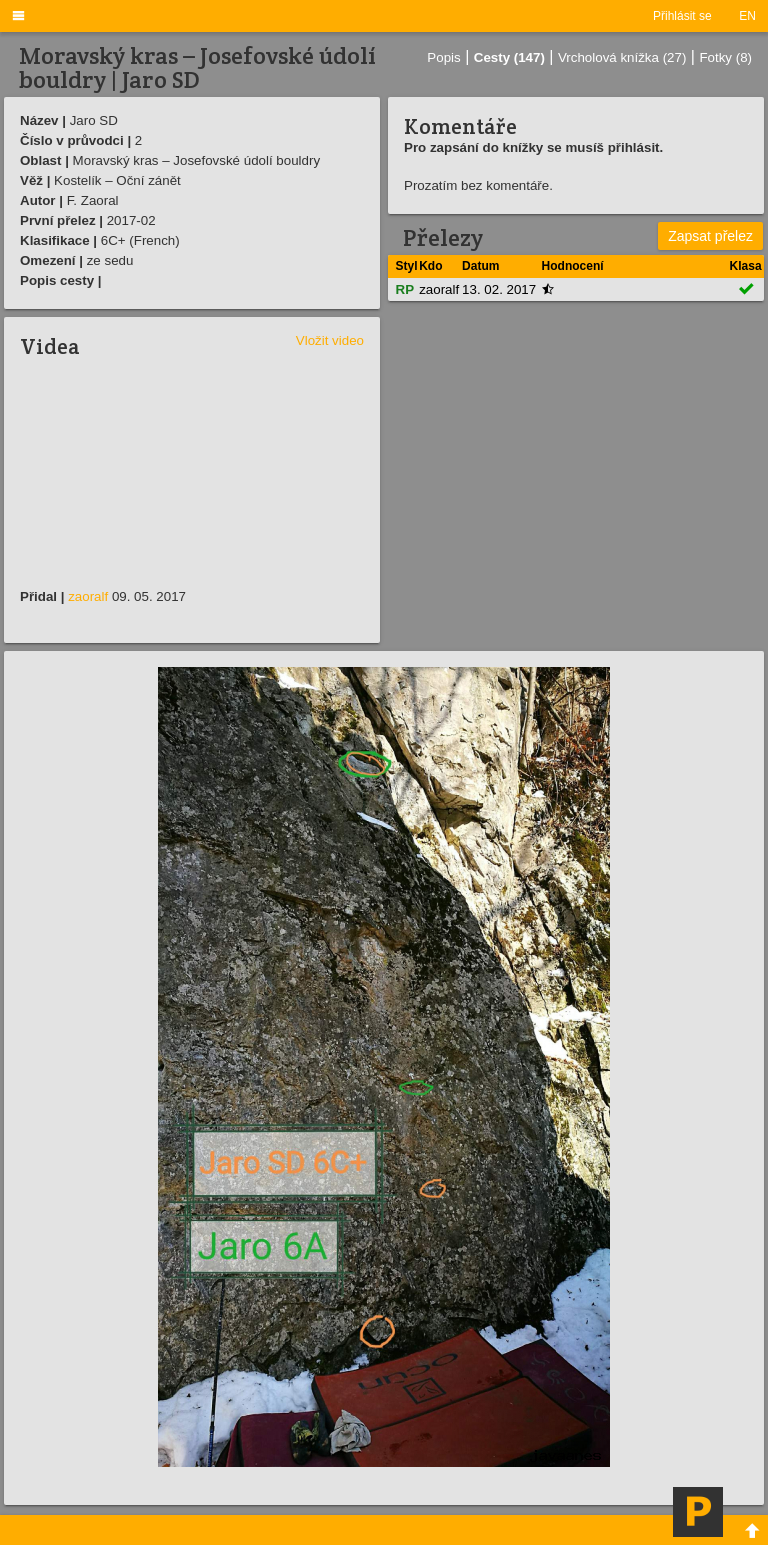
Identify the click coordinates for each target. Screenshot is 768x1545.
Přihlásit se (682, 16)
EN (747, 16)
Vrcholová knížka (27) (622, 57)
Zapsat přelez (710, 236)
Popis (443, 57)
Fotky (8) (725, 57)
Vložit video (330, 340)
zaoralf (88, 596)
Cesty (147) (509, 57)
